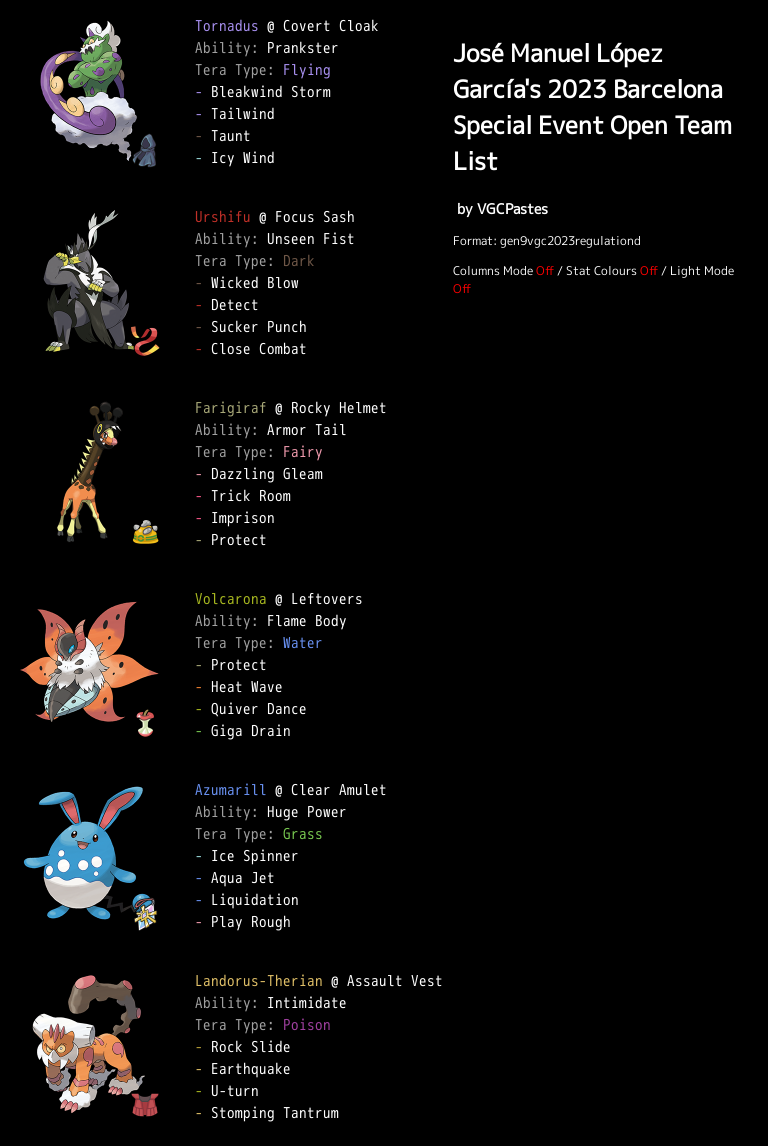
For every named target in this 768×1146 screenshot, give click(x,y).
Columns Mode (493, 270)
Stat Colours (601, 270)
